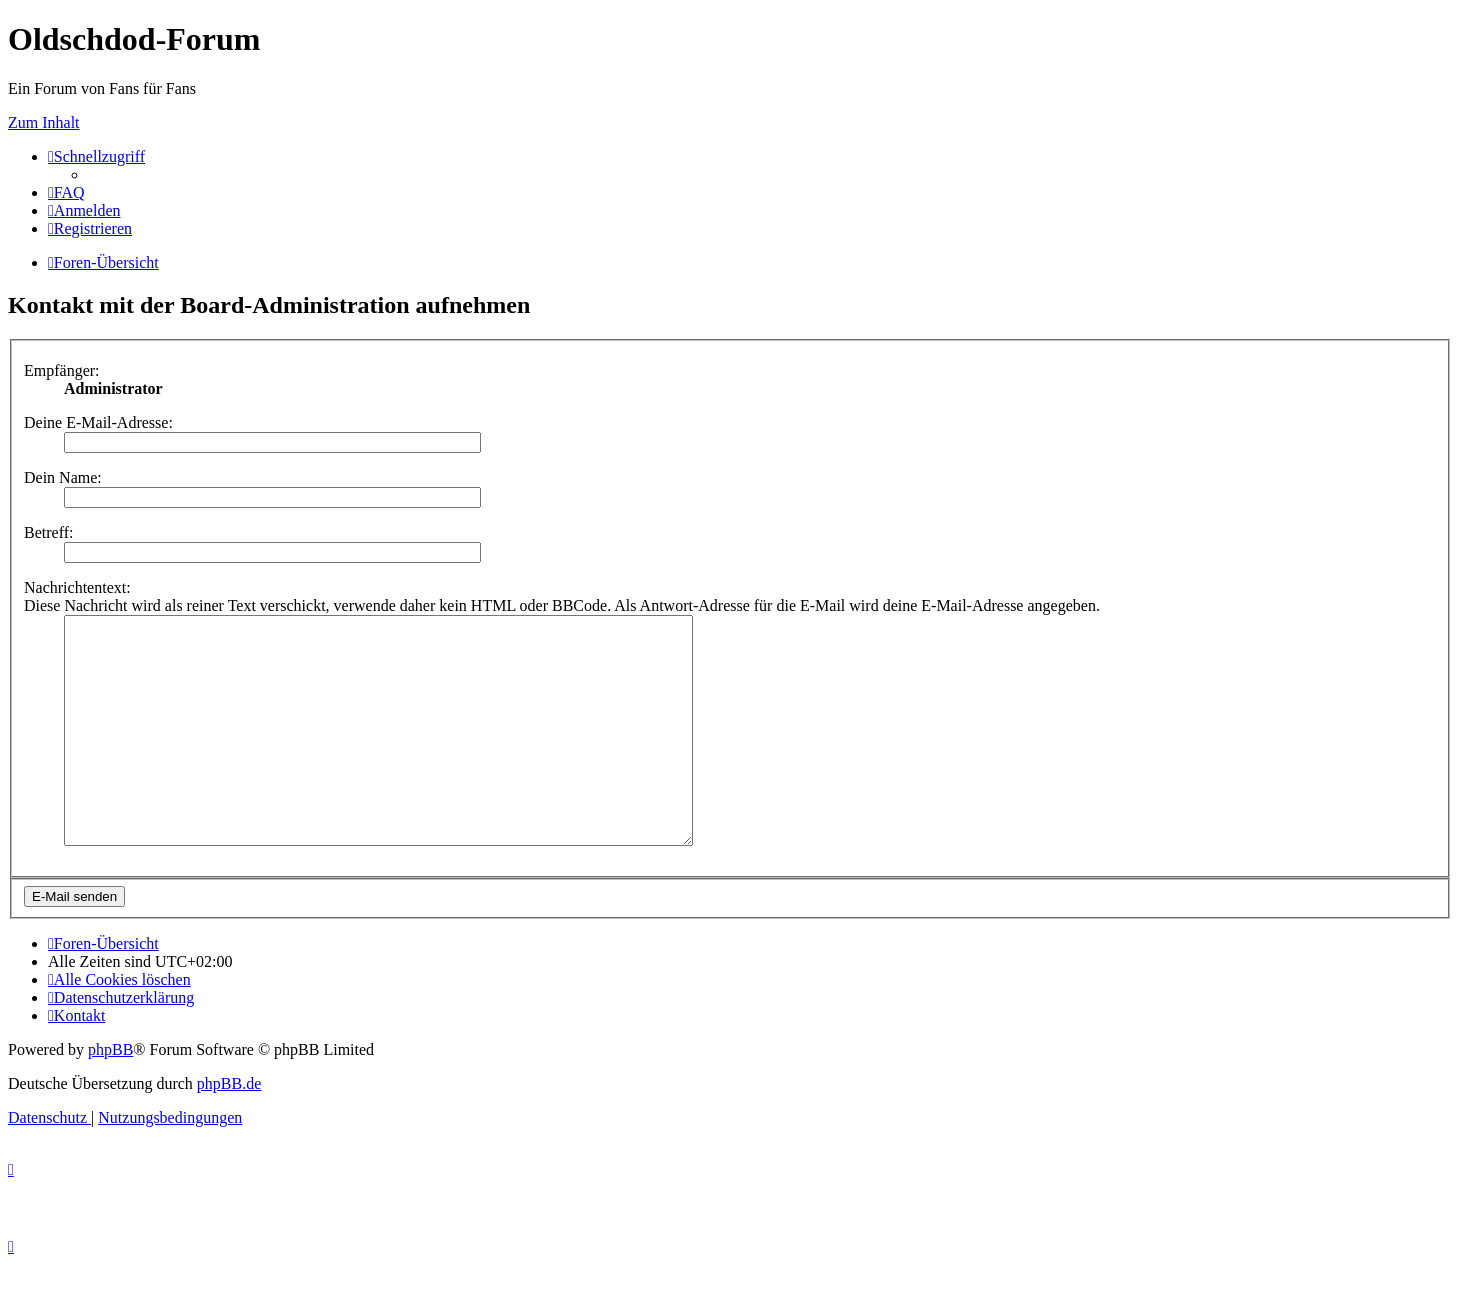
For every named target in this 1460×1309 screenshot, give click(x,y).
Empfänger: (62, 370)
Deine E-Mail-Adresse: (98, 422)
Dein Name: (63, 477)
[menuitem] (66, 192)
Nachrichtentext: (77, 587)
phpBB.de (229, 1128)
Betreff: (48, 532)
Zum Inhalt (44, 122)
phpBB (110, 1094)
